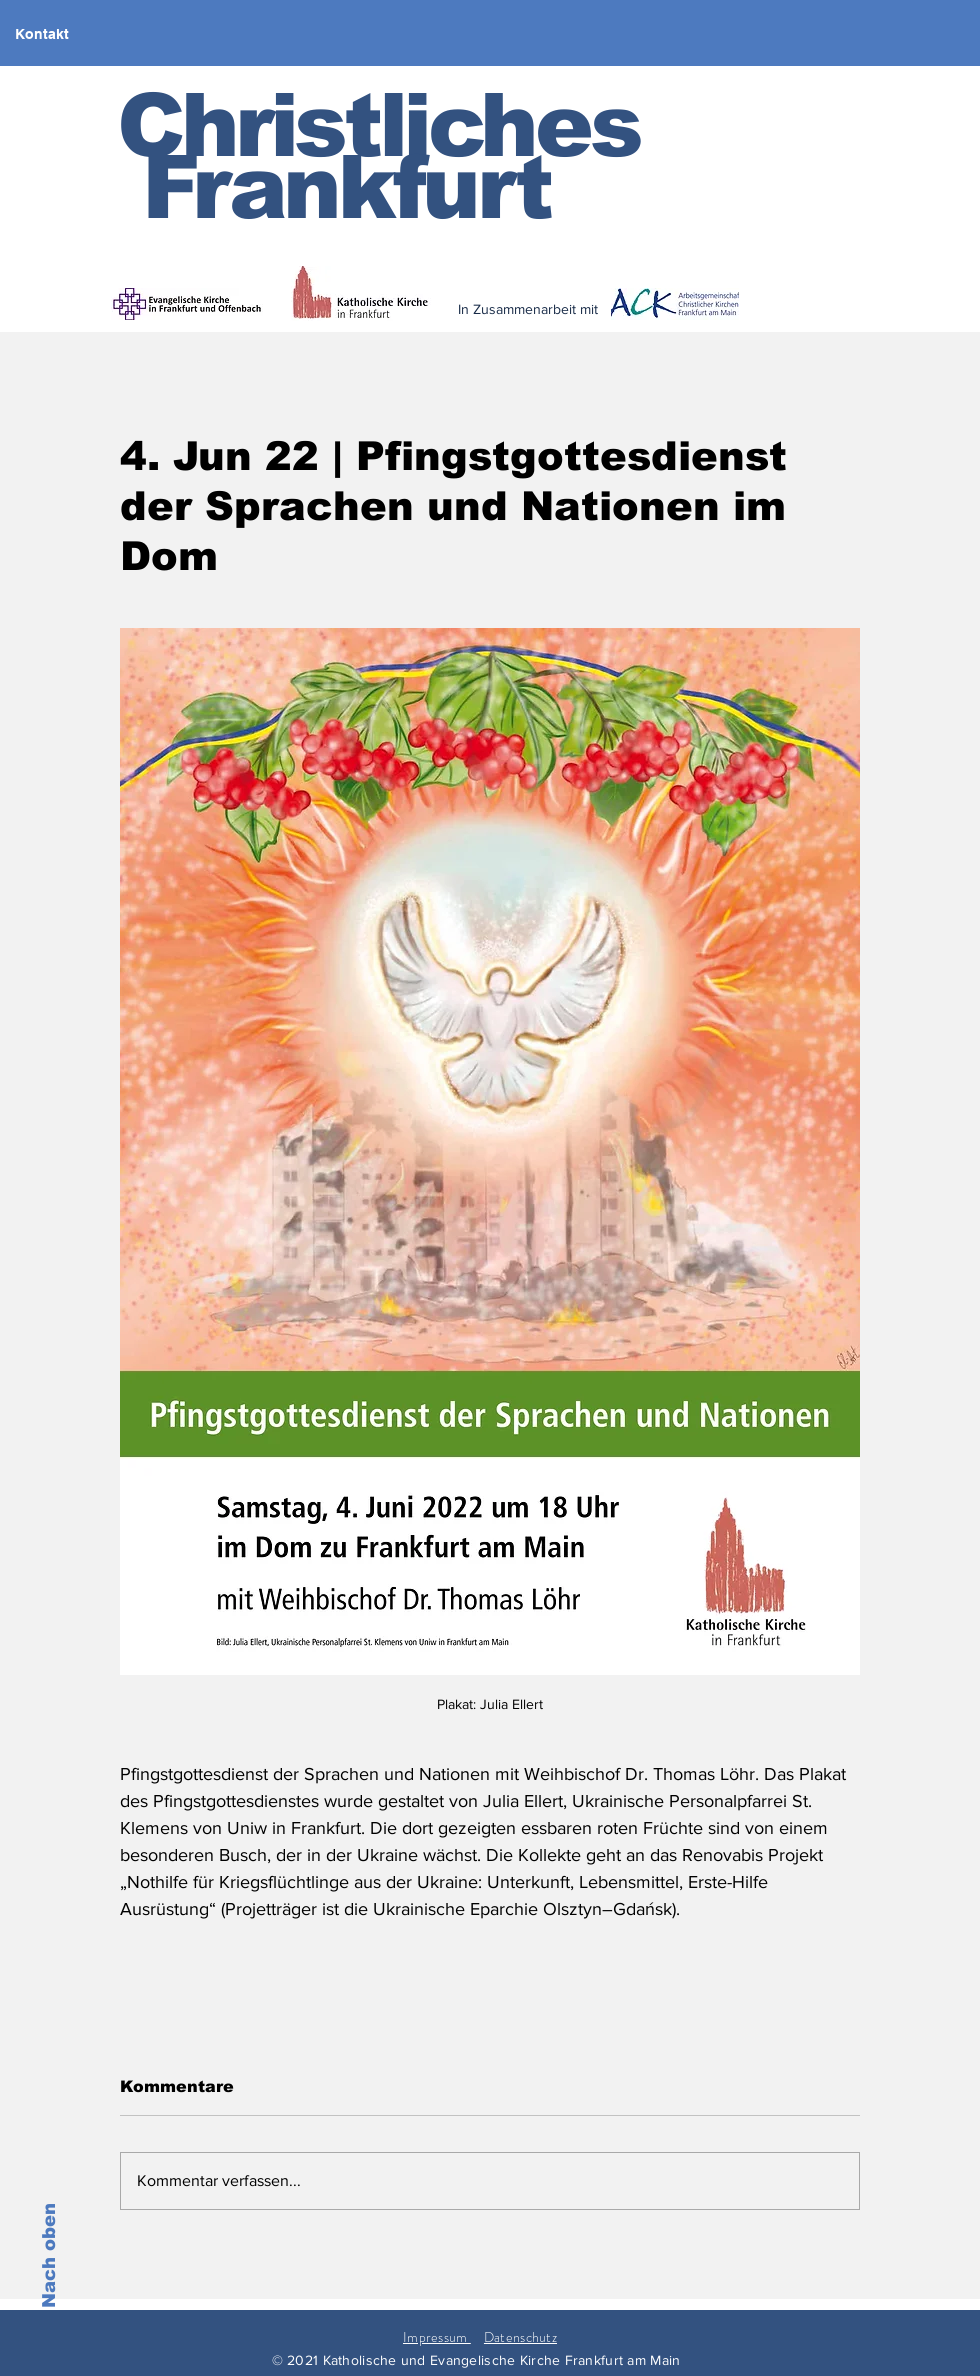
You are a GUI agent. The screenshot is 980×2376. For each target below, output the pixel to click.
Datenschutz (520, 2337)
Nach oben (49, 2255)
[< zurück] (661, 322)
